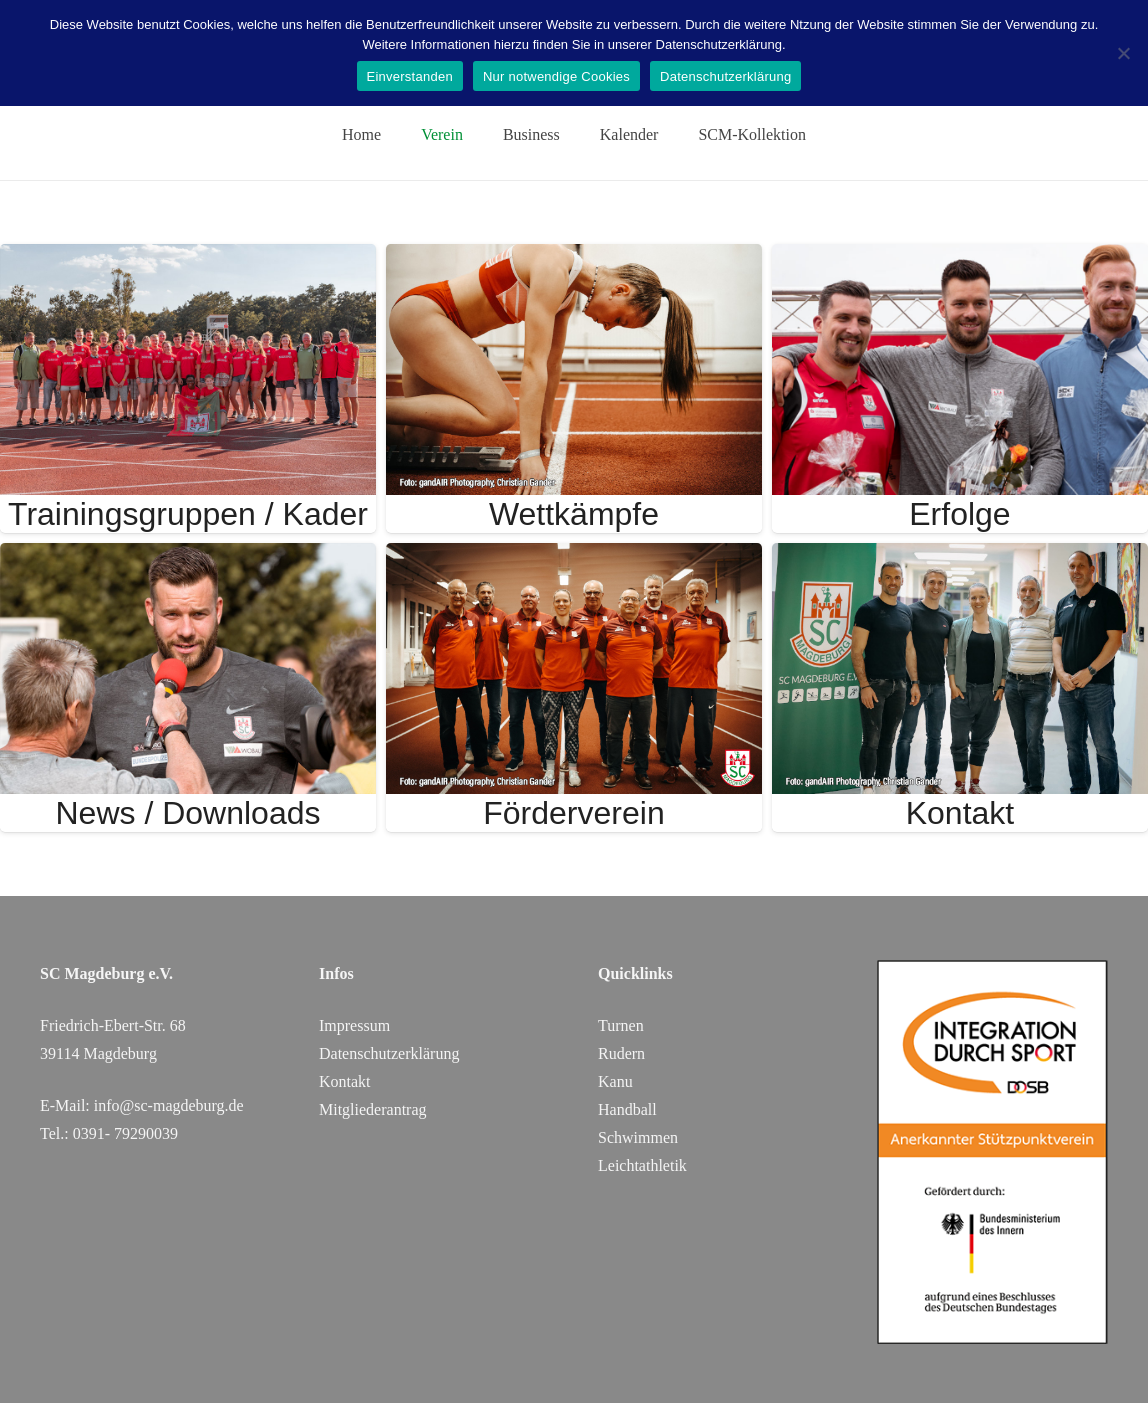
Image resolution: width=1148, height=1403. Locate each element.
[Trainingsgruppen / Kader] (188, 257)
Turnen (621, 1025)
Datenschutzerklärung (725, 76)
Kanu (615, 1081)
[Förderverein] (574, 556)
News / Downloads (187, 813)
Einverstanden (410, 76)
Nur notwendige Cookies (556, 76)
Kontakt (960, 813)
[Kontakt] (960, 556)
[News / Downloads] (188, 556)
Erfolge (959, 514)
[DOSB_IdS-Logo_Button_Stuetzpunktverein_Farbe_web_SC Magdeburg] (992, 1151)
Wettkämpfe (574, 514)
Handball (627, 1109)
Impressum (354, 1025)
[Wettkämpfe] (574, 257)
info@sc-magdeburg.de (169, 1105)
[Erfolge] (960, 257)
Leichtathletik (642, 1165)
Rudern (621, 1053)
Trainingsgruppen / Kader (188, 514)
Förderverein (573, 813)
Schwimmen (638, 1137)
